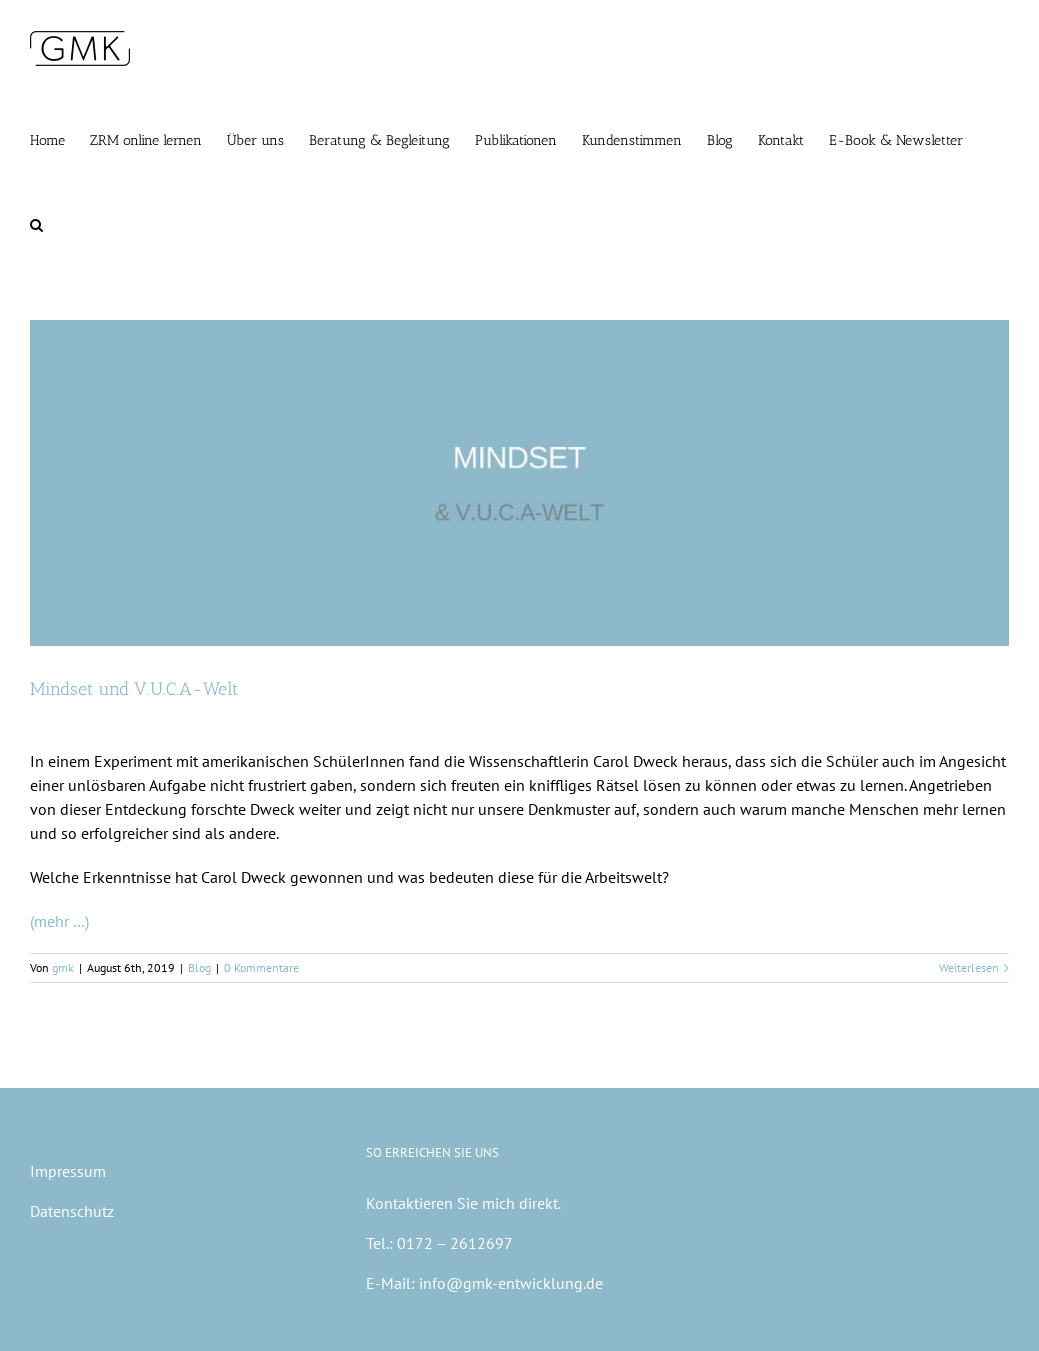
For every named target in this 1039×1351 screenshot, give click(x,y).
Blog (199, 967)
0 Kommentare (261, 967)
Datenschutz (72, 1211)
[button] (36, 223)
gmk (63, 967)
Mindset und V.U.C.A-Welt (134, 689)
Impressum (68, 1171)
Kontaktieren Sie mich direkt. (463, 1203)
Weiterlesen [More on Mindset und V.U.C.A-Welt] (969, 967)
